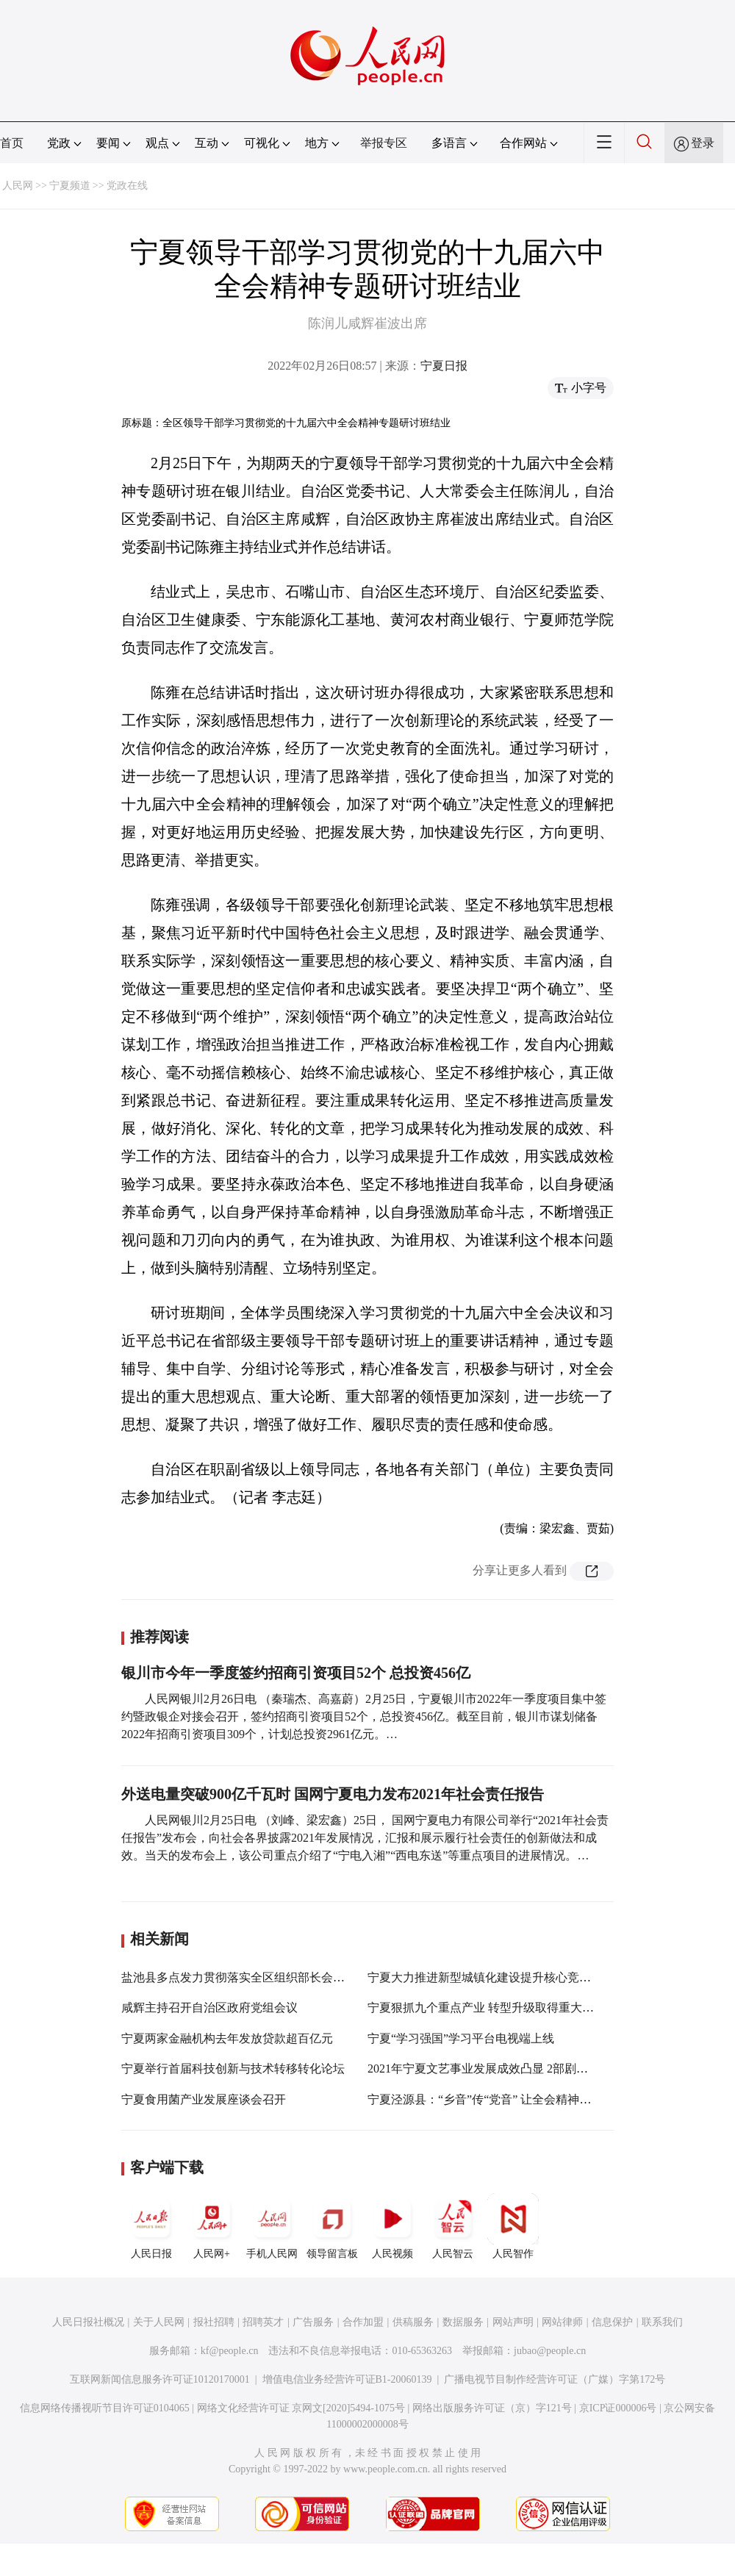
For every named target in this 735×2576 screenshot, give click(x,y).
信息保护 (612, 2322)
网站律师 (562, 2322)
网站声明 (513, 2322)
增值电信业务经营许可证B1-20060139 (347, 2379)
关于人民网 (158, 2322)
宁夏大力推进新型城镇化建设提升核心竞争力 (485, 1977)
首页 (12, 143)
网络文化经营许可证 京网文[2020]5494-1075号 (301, 2408)
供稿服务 (413, 2322)
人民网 (17, 185)
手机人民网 (272, 2226)
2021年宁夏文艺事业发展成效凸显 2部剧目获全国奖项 (507, 2068)
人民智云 (452, 2226)
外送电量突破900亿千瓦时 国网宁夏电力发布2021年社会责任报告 (332, 1794)
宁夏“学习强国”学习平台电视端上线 (461, 2038)
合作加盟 (363, 2322)
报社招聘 (213, 2322)
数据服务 (463, 2322)
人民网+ (211, 2226)
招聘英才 (263, 2322)
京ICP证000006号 (618, 2408)
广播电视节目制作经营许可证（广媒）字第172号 (554, 2379)
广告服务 (313, 2322)
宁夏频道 (69, 185)
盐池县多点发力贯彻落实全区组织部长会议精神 (244, 1977)
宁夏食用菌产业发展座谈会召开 (203, 2099)
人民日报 (151, 2226)
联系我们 (662, 2322)
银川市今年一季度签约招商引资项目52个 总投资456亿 (295, 1673)
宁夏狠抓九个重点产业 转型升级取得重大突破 (487, 2007)
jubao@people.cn (550, 2350)
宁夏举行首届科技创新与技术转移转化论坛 (233, 2068)
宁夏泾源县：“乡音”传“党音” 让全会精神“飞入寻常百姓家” (520, 2099)
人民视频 (392, 2226)
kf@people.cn (230, 2350)
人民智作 (513, 2226)
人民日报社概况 (88, 2322)
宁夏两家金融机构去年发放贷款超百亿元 (227, 2038)
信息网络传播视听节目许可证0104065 (105, 2408)
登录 (702, 143)
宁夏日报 (443, 365)
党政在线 (127, 185)
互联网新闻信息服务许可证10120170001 (160, 2379)
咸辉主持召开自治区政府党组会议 (209, 2007)
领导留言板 (332, 2226)
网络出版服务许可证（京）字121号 (492, 2408)
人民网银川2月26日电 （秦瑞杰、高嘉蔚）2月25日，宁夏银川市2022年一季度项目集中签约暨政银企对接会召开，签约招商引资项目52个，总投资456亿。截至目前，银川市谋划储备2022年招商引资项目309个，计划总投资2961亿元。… (363, 1716)
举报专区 (383, 143)
